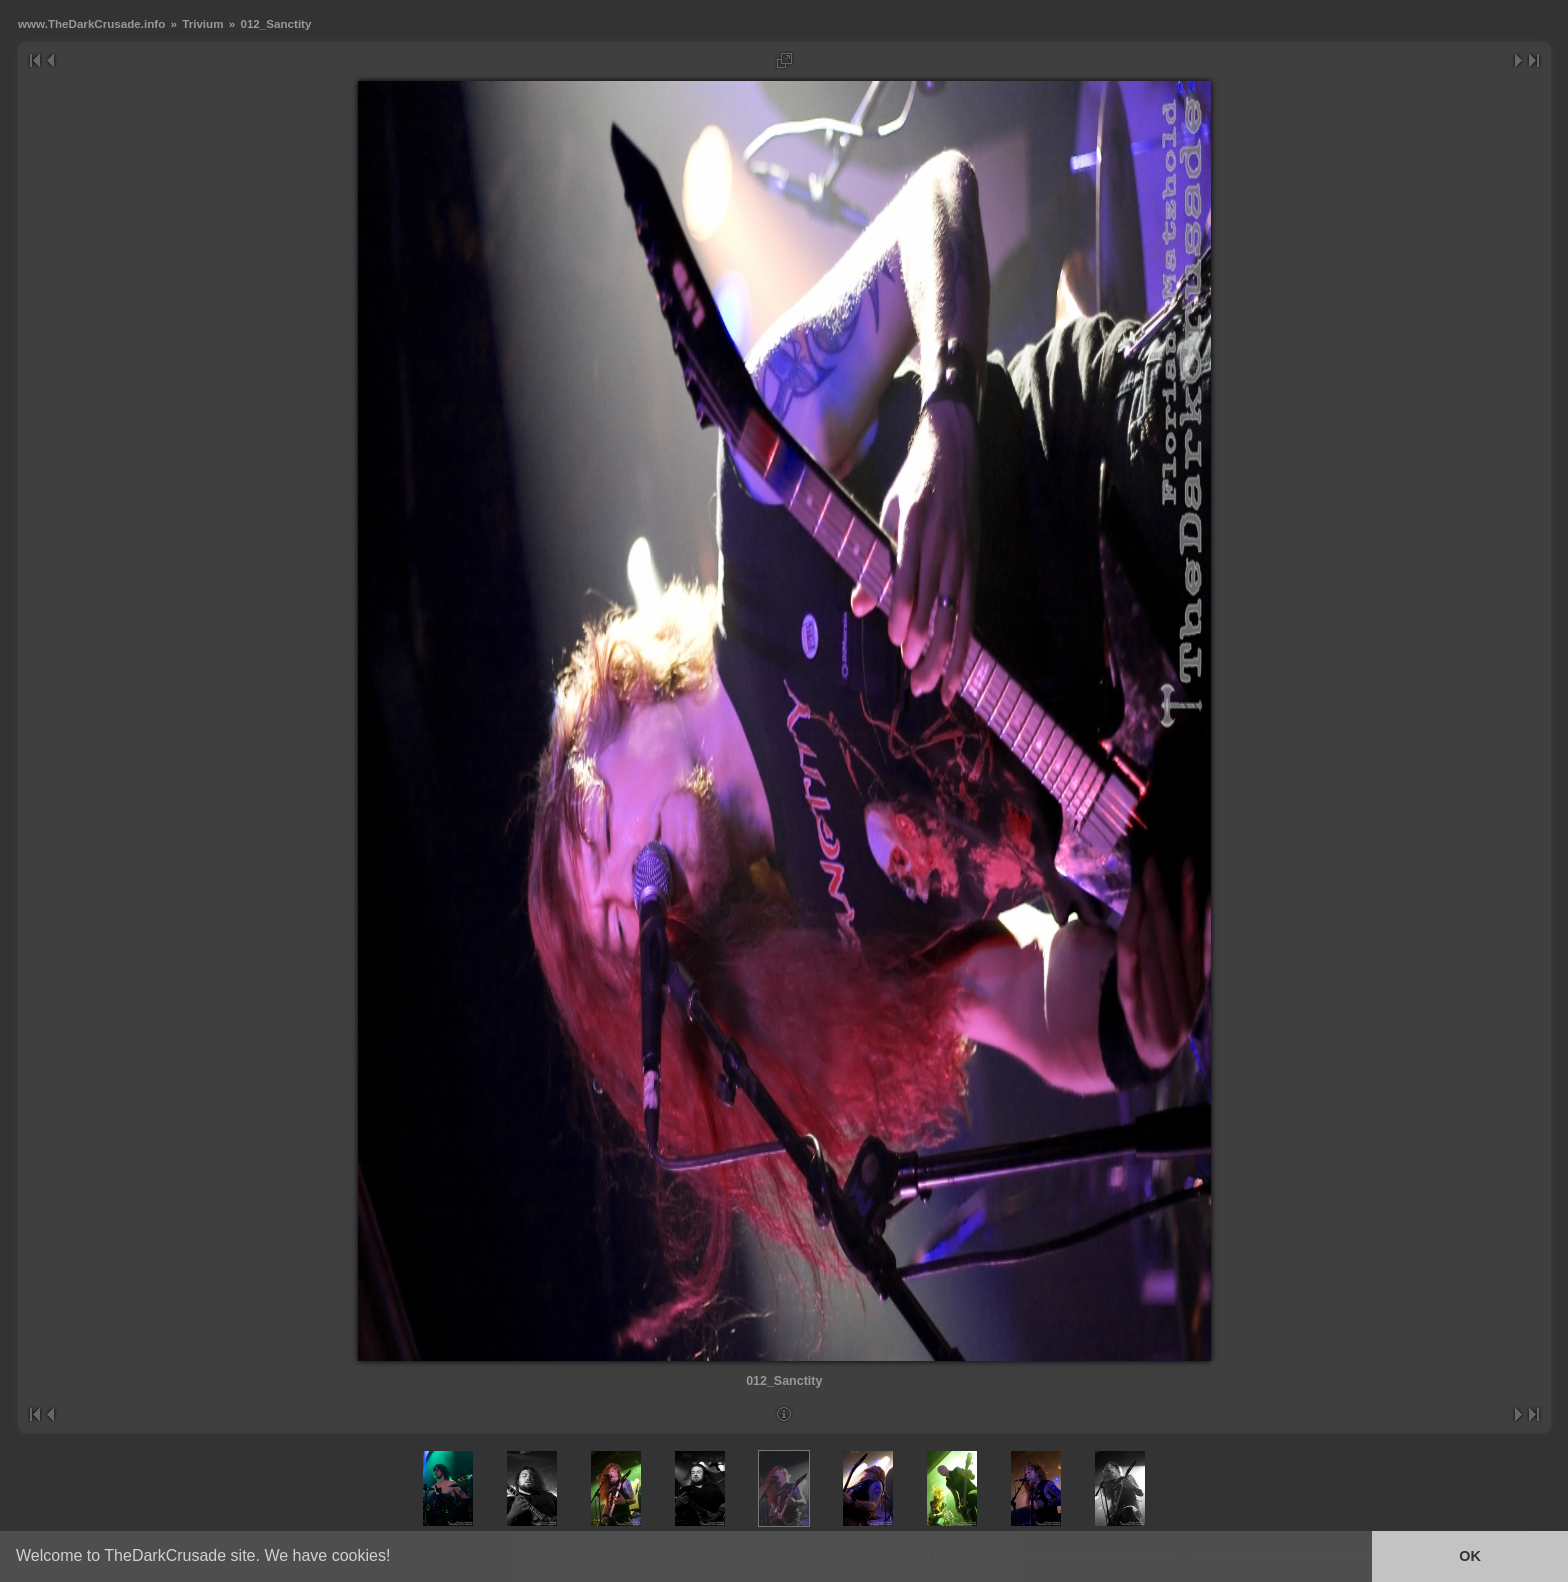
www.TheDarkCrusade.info (91, 23)
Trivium (202, 23)
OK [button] (1470, 1556)
